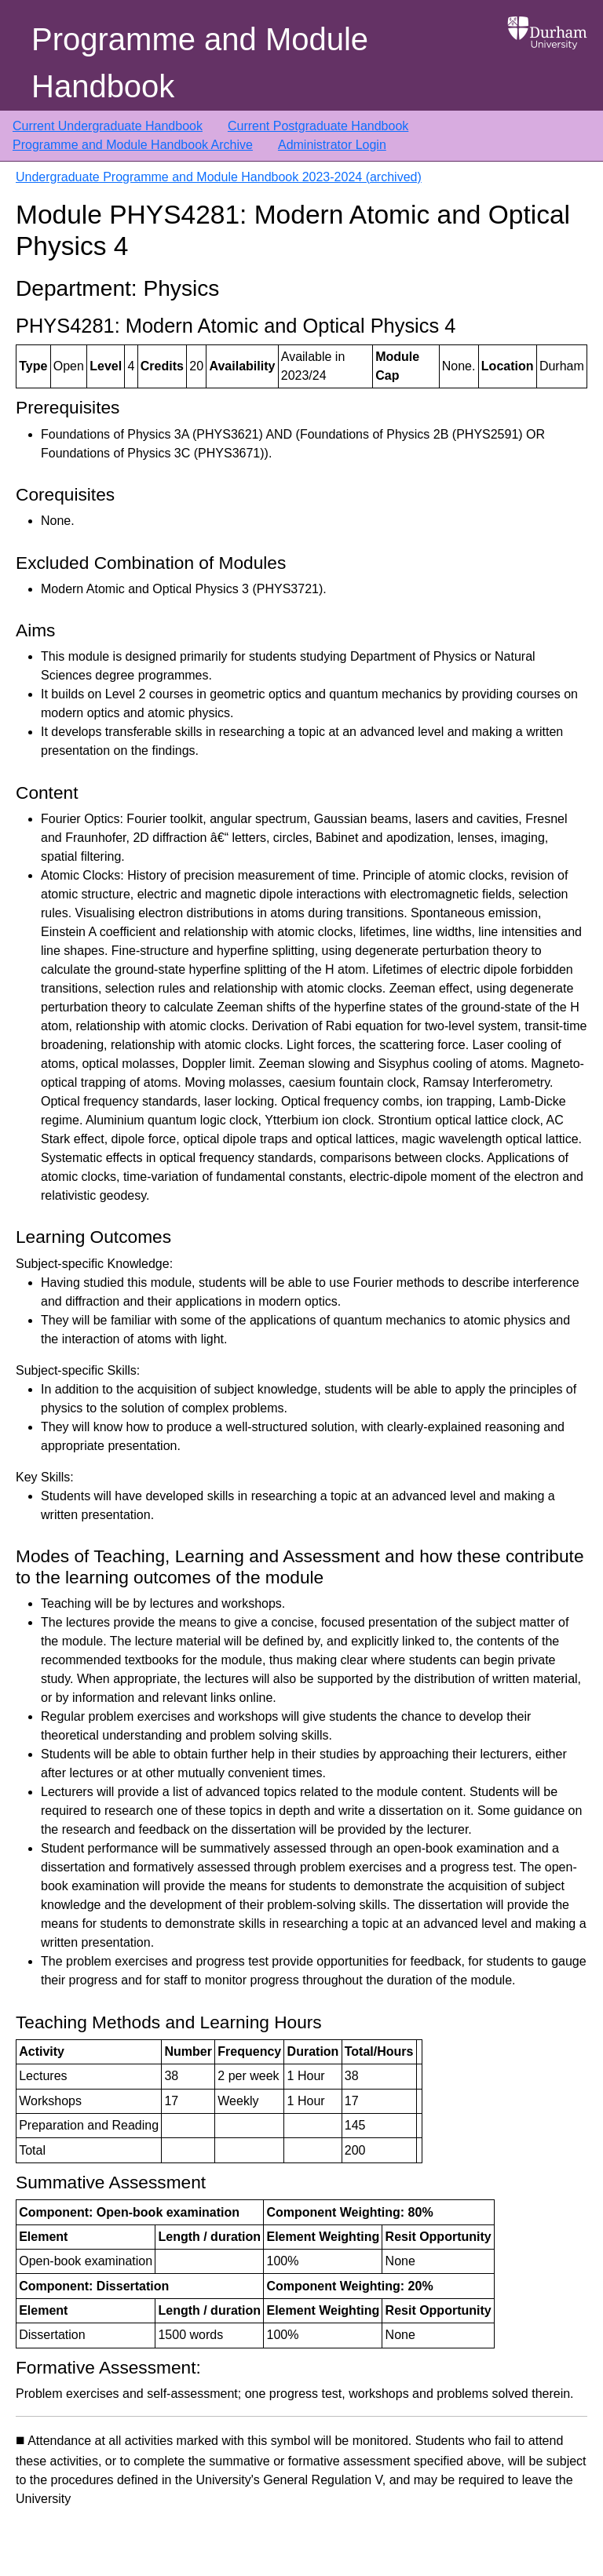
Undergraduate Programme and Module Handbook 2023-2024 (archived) (219, 177)
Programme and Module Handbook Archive (133, 144)
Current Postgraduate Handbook (318, 126)
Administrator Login (332, 144)
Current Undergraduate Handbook (108, 126)
